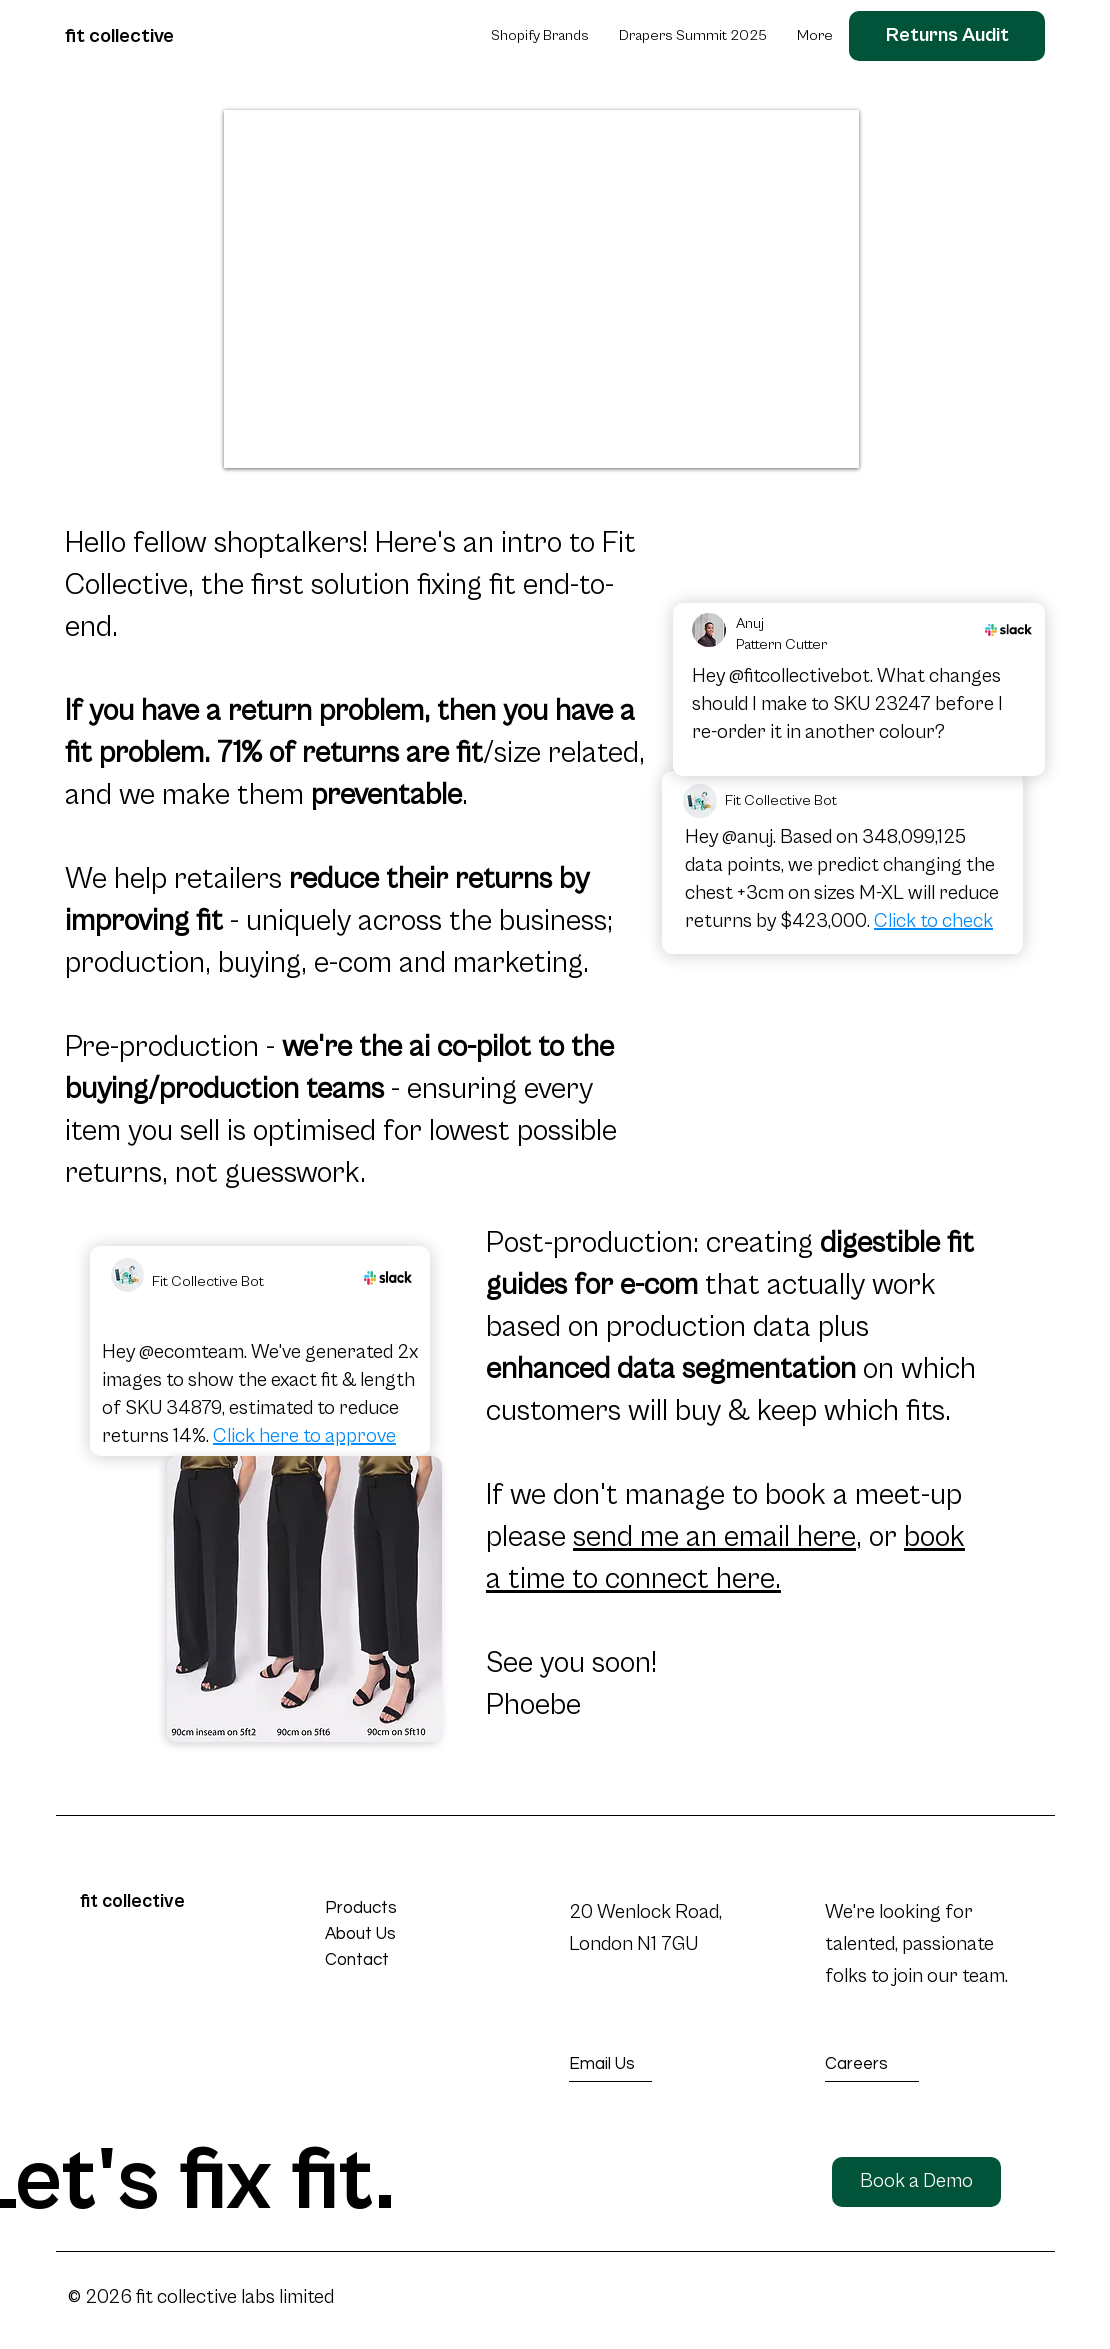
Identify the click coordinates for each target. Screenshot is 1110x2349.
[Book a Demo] (916, 2182)
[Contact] (396, 1960)
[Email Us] (642, 2064)
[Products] (396, 1908)
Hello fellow (139, 543)
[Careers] (896, 2064)
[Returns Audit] (947, 36)
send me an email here (714, 1537)
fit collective (119, 36)
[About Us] (396, 1934)
